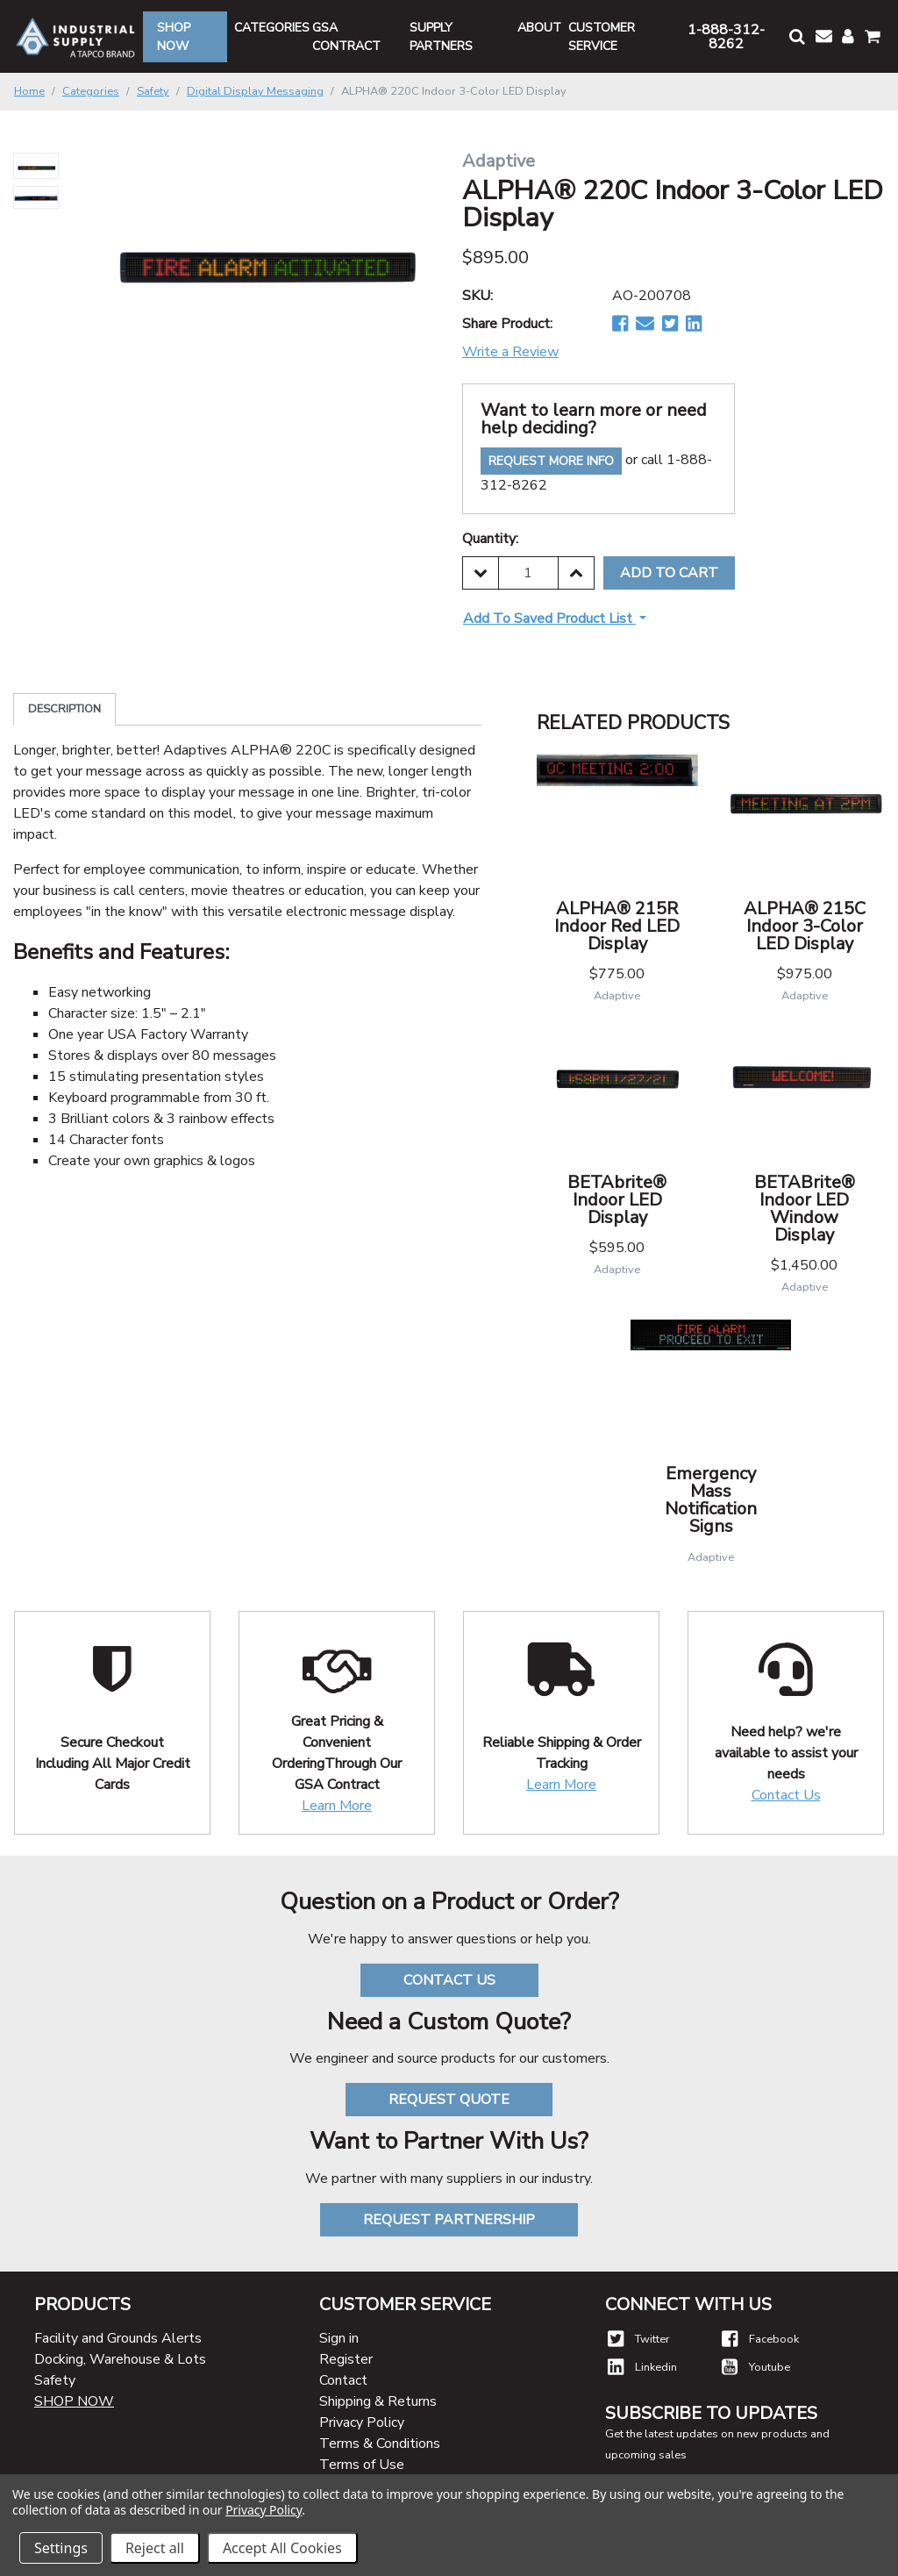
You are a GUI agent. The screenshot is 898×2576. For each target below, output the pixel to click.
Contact (343, 2380)
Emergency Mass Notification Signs (711, 1500)
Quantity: (490, 538)
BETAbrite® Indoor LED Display (616, 1199)
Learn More (337, 1805)
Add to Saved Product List (549, 618)
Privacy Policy (361, 2422)
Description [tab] (64, 709)
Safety (54, 2380)
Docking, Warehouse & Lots (120, 2359)
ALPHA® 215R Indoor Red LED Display (617, 926)
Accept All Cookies (282, 2548)
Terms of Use (361, 2464)
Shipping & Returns (378, 2401)
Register (346, 2359)
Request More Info (551, 461)
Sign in (339, 2338)
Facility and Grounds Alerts (118, 2338)
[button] (795, 36)
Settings (61, 2548)
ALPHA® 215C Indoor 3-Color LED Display (805, 926)
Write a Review (510, 351)
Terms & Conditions (379, 2443)
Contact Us (786, 1795)
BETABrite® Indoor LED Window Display (804, 1208)
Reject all (154, 2548)
